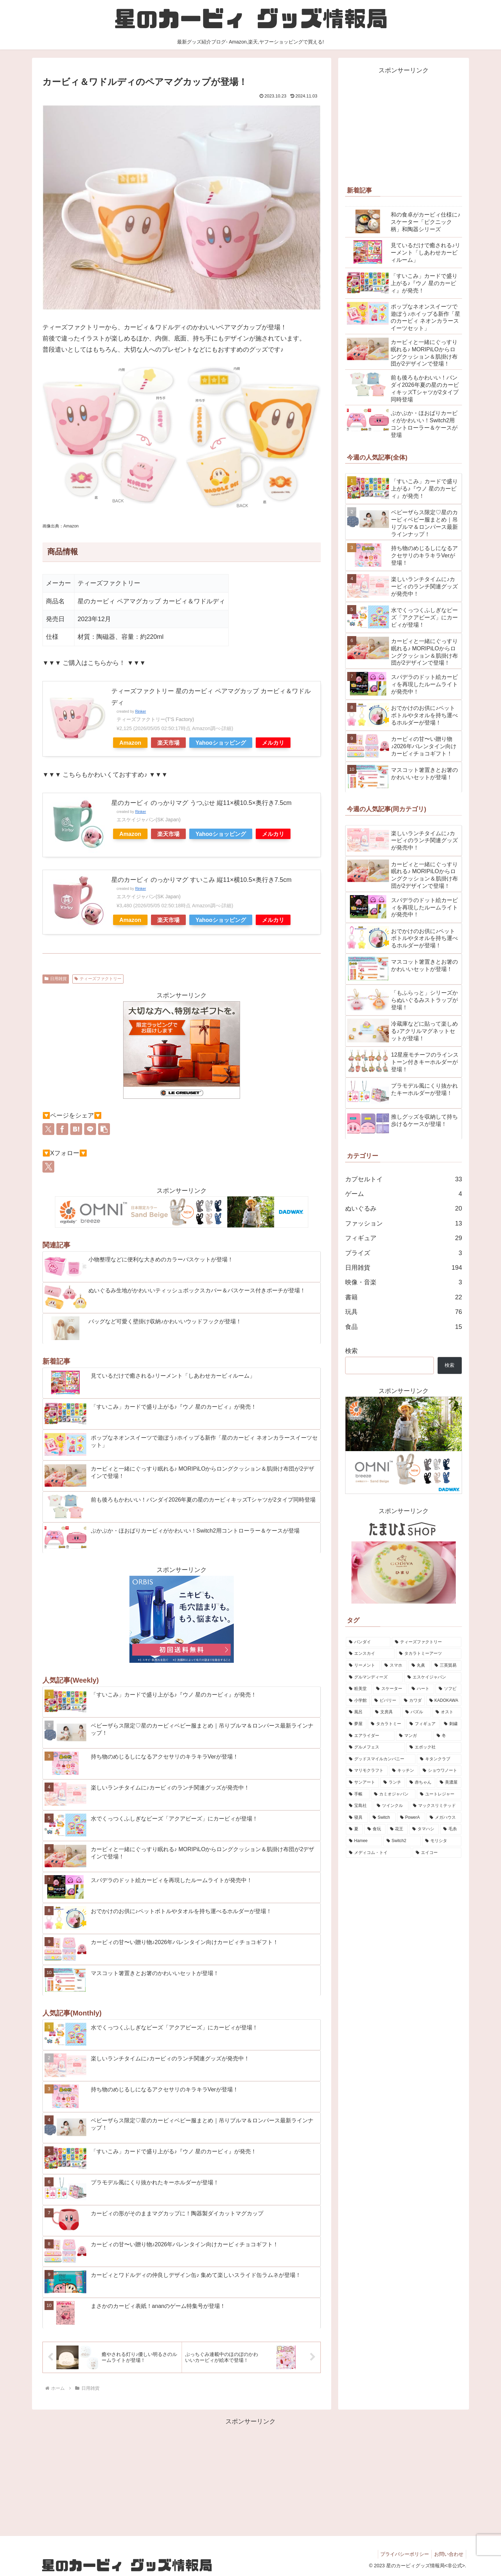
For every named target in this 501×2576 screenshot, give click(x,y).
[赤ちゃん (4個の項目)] (420, 1782)
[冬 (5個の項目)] (447, 1736)
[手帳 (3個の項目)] (357, 1794)
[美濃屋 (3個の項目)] (449, 1782)
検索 (351, 1350)
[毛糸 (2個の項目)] (450, 1829)
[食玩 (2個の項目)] (374, 1829)
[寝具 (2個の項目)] (357, 1817)
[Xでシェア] (48, 1129)
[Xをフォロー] (48, 1167)
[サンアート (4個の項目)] (362, 1782)
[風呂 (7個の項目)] (358, 1712)
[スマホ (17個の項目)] (394, 1665)
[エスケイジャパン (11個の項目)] (432, 1677)
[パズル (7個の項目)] (416, 1712)
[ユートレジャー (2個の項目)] (439, 1794)
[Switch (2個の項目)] (382, 1817)
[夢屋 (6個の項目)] (356, 1724)
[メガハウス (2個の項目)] (444, 1817)
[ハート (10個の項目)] (421, 1689)
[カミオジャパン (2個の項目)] (393, 1794)
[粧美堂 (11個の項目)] (359, 1689)
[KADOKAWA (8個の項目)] (443, 1701)
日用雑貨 (56, 978)
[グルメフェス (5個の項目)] (375, 1747)
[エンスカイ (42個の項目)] (370, 1654)
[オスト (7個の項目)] (446, 1712)
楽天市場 (168, 742)
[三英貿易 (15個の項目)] (446, 1665)
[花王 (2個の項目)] (397, 1829)
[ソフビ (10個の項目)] (448, 1689)
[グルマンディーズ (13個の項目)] (374, 1677)
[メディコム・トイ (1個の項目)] (378, 1853)
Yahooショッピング (221, 742)
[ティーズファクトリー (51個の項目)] (426, 1642)
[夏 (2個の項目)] (354, 1829)
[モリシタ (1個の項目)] (441, 1841)
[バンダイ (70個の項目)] (368, 1642)
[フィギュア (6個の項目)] (422, 1724)
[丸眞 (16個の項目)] (419, 1665)
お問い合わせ (447, 2554)
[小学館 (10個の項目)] (358, 1701)
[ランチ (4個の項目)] (392, 1782)
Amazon (130, 742)
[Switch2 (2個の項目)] (402, 1841)
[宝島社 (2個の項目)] (359, 1806)
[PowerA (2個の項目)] (411, 1817)
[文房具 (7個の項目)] (386, 1712)
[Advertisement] (403, 124)
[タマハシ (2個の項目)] (424, 1829)
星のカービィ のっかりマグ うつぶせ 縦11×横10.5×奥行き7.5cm (201, 802)
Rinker (140, 711)
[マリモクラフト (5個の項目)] (367, 1770)
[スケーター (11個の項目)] (390, 1689)
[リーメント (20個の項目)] (363, 1665)
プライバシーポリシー (401, 2554)
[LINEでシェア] (90, 1129)
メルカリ (273, 742)
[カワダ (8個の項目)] (413, 1701)
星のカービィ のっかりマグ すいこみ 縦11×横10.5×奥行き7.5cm (201, 879)
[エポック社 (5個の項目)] (433, 1747)
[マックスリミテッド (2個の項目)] (435, 1806)
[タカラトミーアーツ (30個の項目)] (428, 1654)
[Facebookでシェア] (62, 1129)
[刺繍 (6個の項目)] (451, 1724)
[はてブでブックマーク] (76, 1129)
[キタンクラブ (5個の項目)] (439, 1759)
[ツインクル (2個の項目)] (391, 1806)
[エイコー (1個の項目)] (437, 1853)
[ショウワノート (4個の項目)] (440, 1770)
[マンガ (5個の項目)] (414, 1736)
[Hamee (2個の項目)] (364, 1841)
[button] (104, 1129)
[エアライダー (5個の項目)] (370, 1736)
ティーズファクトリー (97, 978)
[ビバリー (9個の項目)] (385, 1701)
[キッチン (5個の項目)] (403, 1770)
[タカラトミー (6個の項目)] (386, 1724)
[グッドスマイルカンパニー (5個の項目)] (380, 1759)
